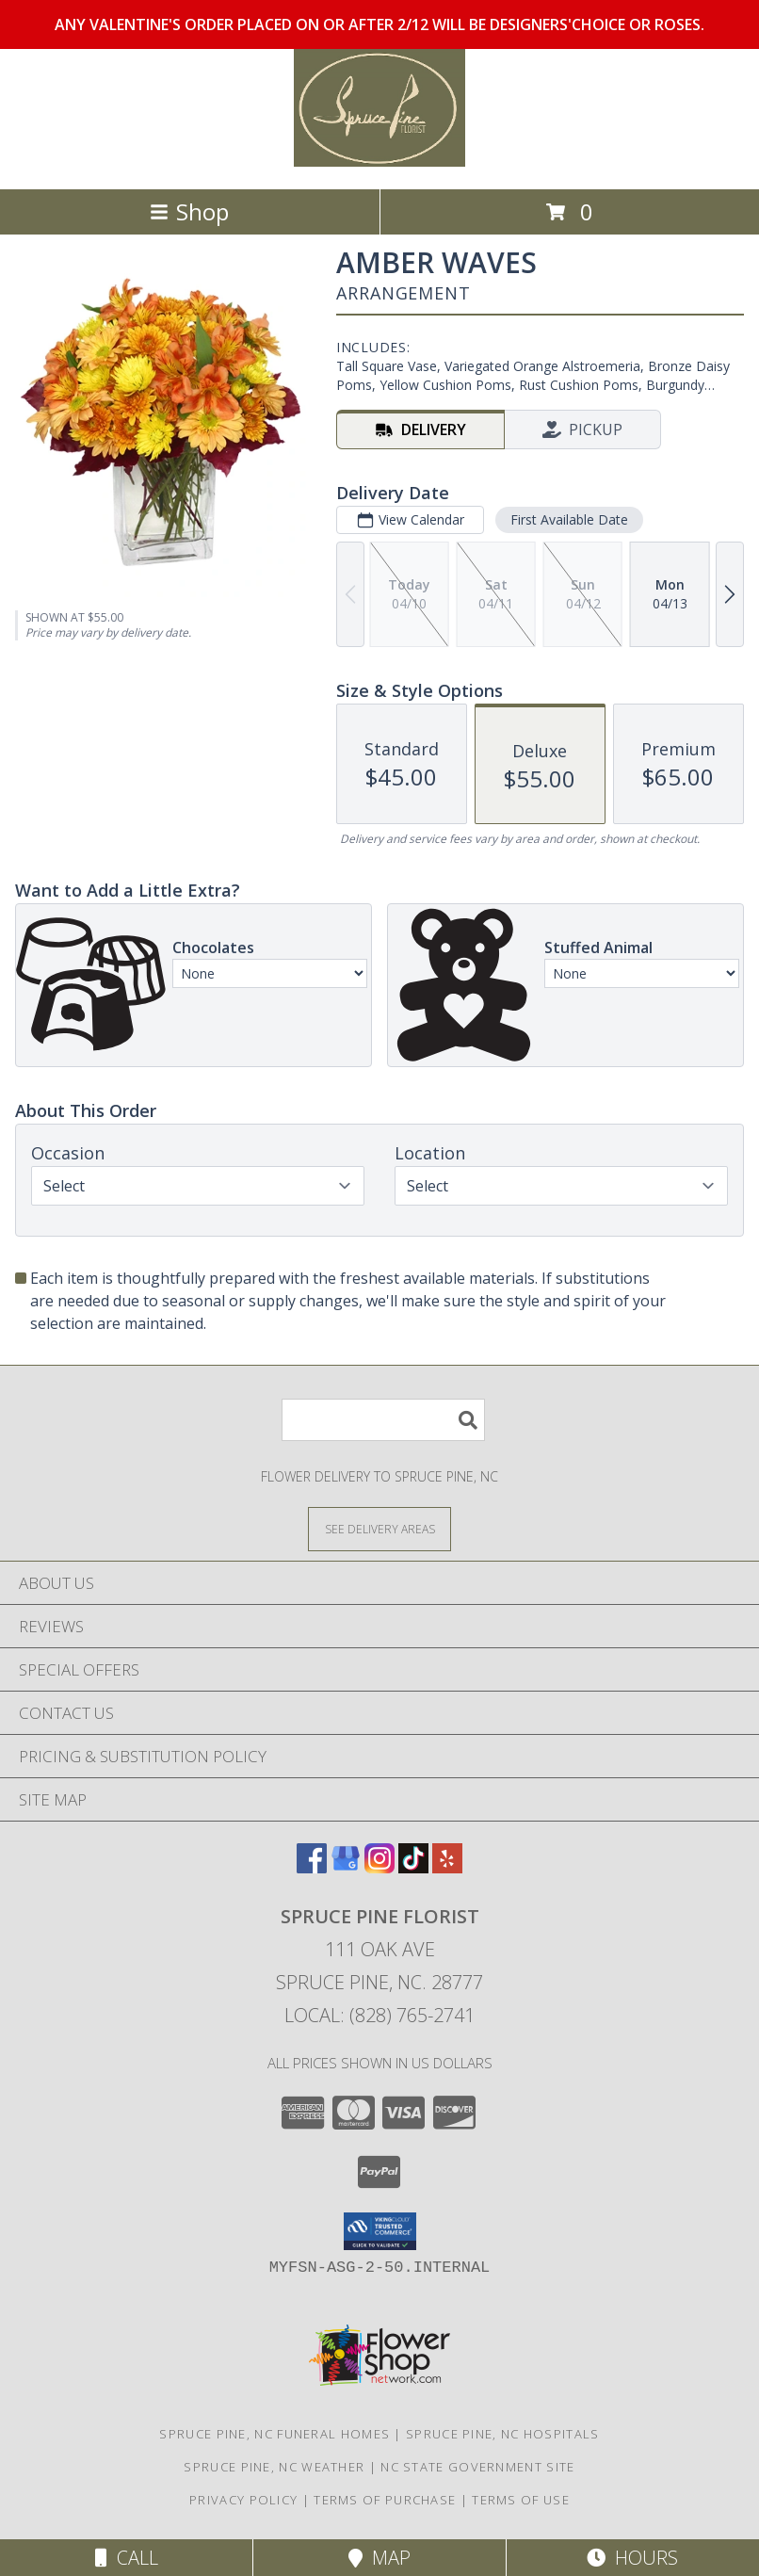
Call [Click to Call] (126, 2557)
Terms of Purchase (385, 2499)
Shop (189, 211)
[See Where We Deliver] (379, 1528)
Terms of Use (521, 2499)
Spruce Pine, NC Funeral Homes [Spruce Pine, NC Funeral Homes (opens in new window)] (274, 2433)
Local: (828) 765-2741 (379, 2015)
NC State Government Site (477, 2466)
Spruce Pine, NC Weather (274, 2466)
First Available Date (569, 519)
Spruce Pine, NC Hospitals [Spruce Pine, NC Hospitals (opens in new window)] (503, 2433)
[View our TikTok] (413, 1867)
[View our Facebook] (312, 1867)
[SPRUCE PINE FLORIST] (379, 161)
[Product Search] (383, 1420)
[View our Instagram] (379, 1867)
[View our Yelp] (447, 1867)
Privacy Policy (243, 2499)
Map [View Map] (379, 2557)
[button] (380, 2231)
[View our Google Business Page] (346, 1867)
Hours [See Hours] (632, 2557)
